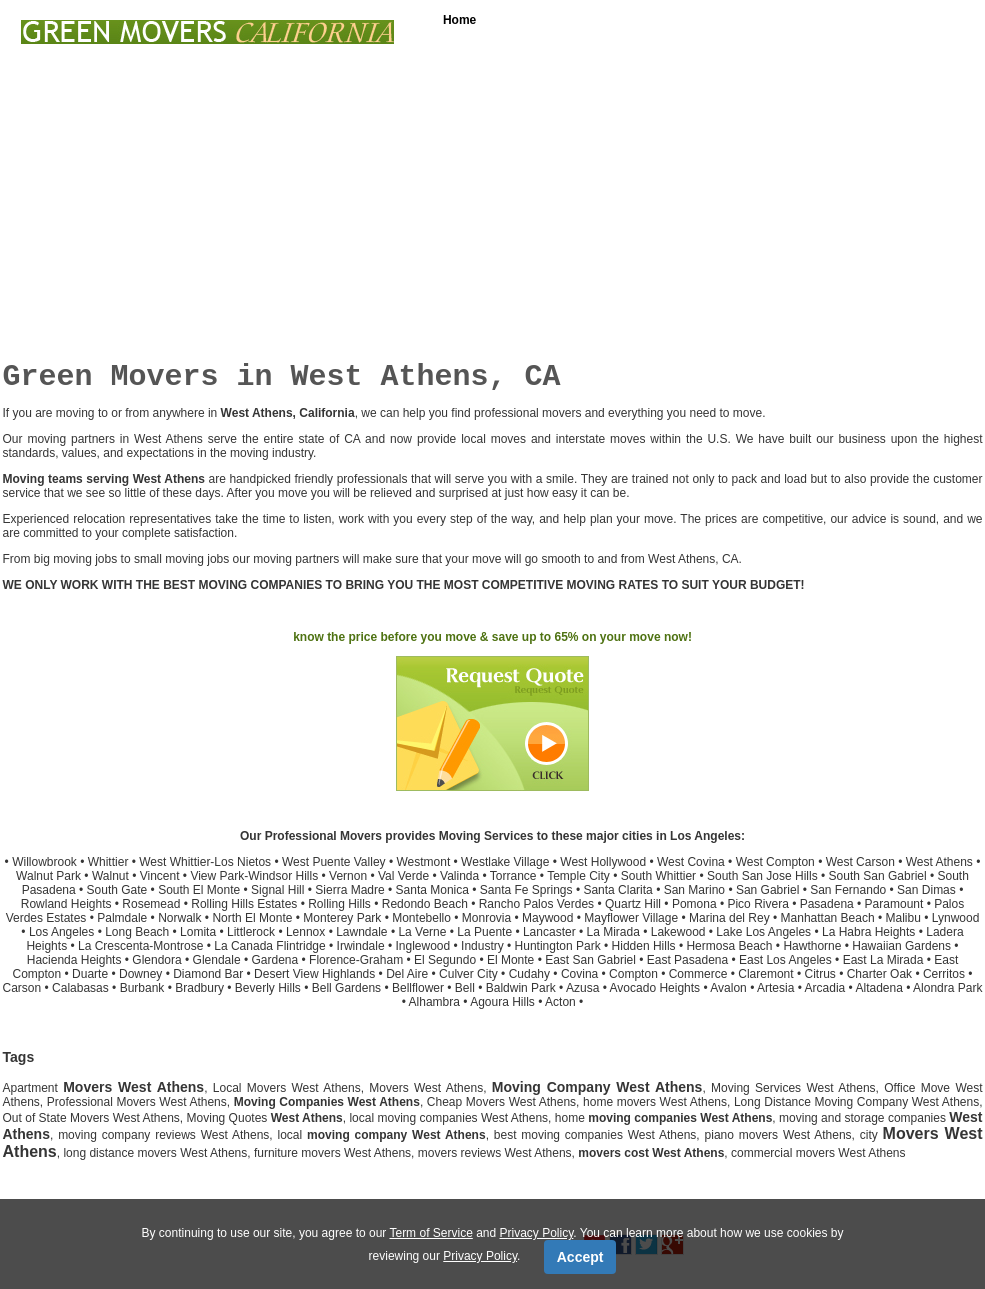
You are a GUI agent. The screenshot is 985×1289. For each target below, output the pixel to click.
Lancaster (549, 932)
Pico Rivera (757, 904)
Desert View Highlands (314, 974)
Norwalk (179, 918)
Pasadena (827, 904)
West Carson (860, 862)
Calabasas (80, 988)
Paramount (894, 904)
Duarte (90, 974)
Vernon (348, 876)
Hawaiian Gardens (901, 946)
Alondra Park (947, 988)
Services (541, 20)
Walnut (110, 876)
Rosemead (151, 904)
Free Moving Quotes (840, 20)
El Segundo (445, 960)
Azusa (582, 988)
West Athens (939, 862)
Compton (633, 974)
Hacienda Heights (74, 960)
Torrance (513, 876)
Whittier (108, 862)
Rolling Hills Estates (244, 904)
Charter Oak (879, 974)
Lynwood (956, 918)
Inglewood (422, 946)
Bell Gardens (346, 988)
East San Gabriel (590, 960)
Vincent (160, 876)
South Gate (117, 890)
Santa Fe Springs (526, 890)
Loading (718, 20)
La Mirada (613, 932)
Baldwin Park (521, 988)
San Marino (694, 890)
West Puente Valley (334, 862)
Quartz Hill (633, 904)
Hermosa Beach (729, 946)
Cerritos (944, 974)
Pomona (694, 904)
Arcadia (825, 988)
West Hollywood (603, 862)
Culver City (468, 974)
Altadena (879, 988)
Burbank (142, 988)
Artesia (775, 988)
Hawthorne (812, 946)
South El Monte (199, 890)
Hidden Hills (644, 946)
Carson (22, 988)
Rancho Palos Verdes (536, 904)
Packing (631, 20)
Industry (482, 946)
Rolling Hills (339, 904)
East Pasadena (687, 960)
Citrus (819, 974)
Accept (580, 1257)
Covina (579, 974)
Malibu (903, 918)
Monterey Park (342, 918)
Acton (560, 1002)
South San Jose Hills (762, 876)
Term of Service (430, 1233)
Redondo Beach (425, 904)
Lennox (305, 932)
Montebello (421, 918)
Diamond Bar (208, 974)
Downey (140, 974)
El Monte (510, 960)
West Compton (775, 862)
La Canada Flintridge (269, 946)
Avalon (728, 988)
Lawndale (361, 932)
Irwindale (361, 946)
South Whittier (658, 876)
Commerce (698, 974)
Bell (465, 988)
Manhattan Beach (828, 918)
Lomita (198, 932)
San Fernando (848, 890)
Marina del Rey (729, 918)
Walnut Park (48, 876)
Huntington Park (558, 946)
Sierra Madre (349, 890)
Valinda (459, 876)
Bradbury (199, 988)
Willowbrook (44, 862)
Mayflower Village (631, 918)
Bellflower (418, 988)
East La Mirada (883, 960)
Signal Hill (277, 890)
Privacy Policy (537, 1233)
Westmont (423, 862)
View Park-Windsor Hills (254, 876)
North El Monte (252, 918)
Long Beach (137, 932)
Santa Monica (432, 890)
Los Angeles (61, 932)
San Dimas (926, 890)
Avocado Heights (655, 988)
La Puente (484, 932)
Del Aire (407, 974)
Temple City (578, 876)
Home (459, 20)
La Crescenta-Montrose (140, 946)
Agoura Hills (502, 1002)
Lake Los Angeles (763, 932)
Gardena (275, 960)
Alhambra (434, 1002)
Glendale (217, 960)
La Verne (422, 932)
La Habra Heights (868, 932)
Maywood (547, 918)
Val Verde (403, 876)
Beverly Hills (268, 988)
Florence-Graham (356, 960)
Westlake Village (505, 862)
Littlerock (251, 932)
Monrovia (486, 918)
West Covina (691, 862)
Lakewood (678, 932)
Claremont (765, 974)
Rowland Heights (66, 904)
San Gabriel (767, 890)
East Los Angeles (785, 960)
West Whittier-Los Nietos (205, 862)
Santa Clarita (617, 890)
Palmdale (122, 918)
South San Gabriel (878, 876)
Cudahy (529, 974)
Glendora (156, 960)
